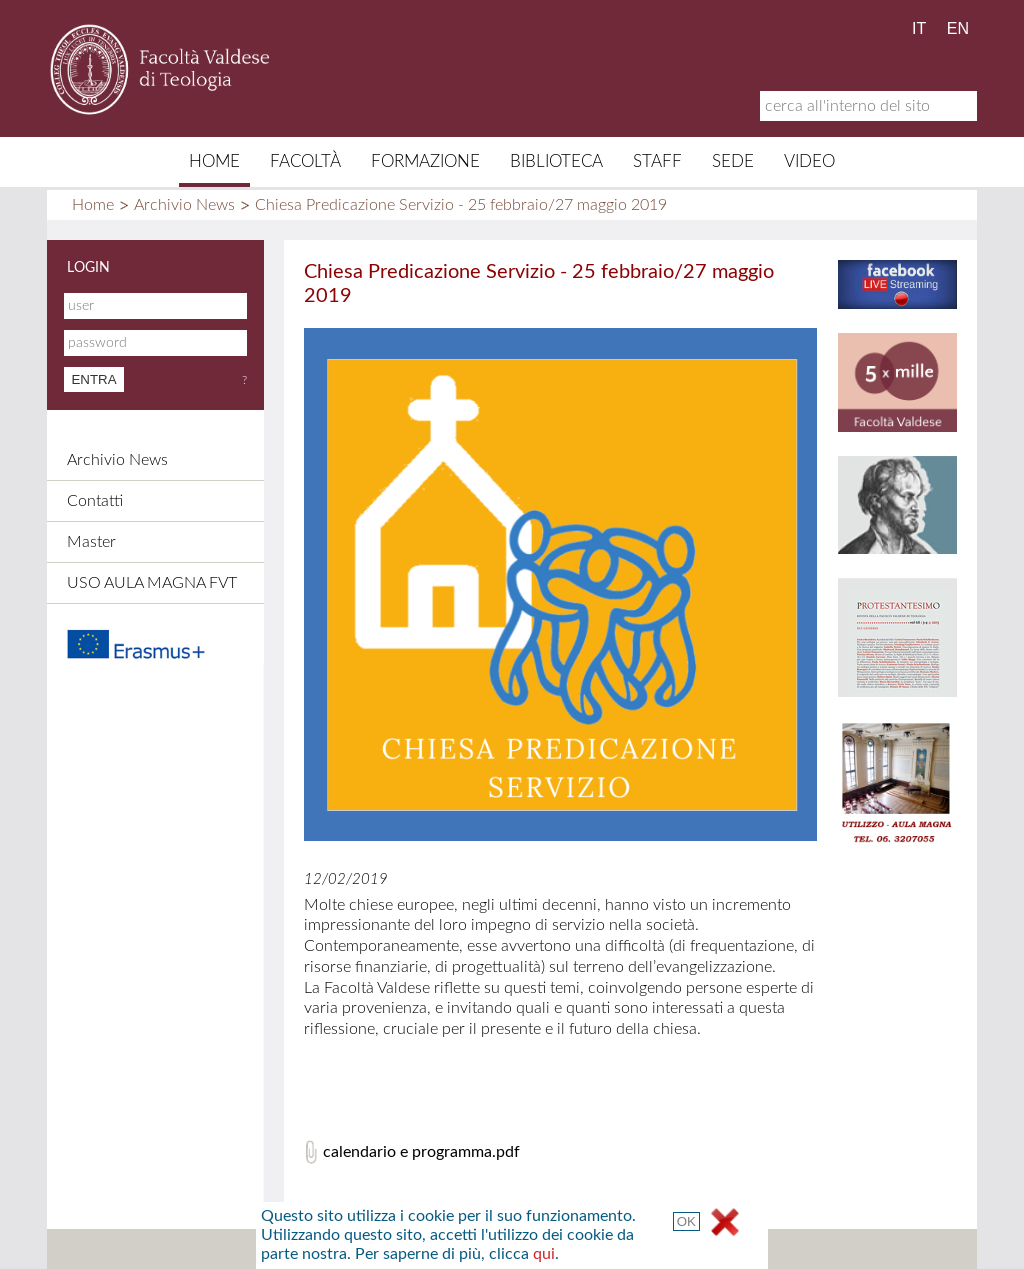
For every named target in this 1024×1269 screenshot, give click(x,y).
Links (577, 1249)
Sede (733, 161)
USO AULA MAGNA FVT (152, 583)
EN (958, 28)
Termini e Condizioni (690, 1249)
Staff (657, 161)
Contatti (95, 501)
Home (214, 161)
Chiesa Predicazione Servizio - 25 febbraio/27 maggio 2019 (461, 205)
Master (91, 542)
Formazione (425, 161)
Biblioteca (556, 161)
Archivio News (184, 205)
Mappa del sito (318, 1249)
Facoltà (305, 161)
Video (809, 161)
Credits (505, 1249)
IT (919, 28)
